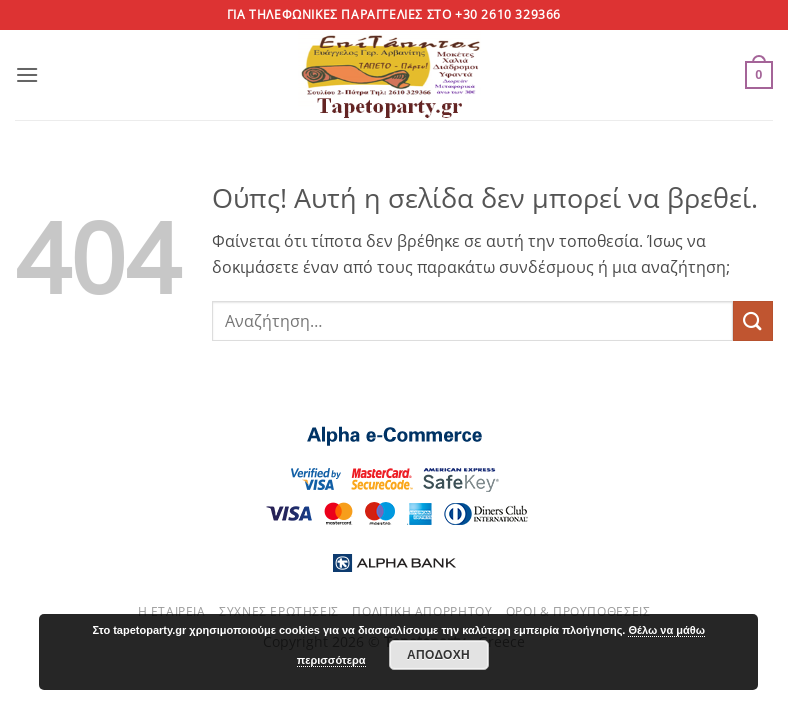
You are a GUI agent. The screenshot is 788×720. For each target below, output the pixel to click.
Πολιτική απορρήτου (422, 611)
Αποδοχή (438, 655)
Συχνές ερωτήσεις (279, 611)
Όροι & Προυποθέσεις (578, 611)
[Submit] (753, 320)
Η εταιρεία (172, 611)
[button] (27, 74)
